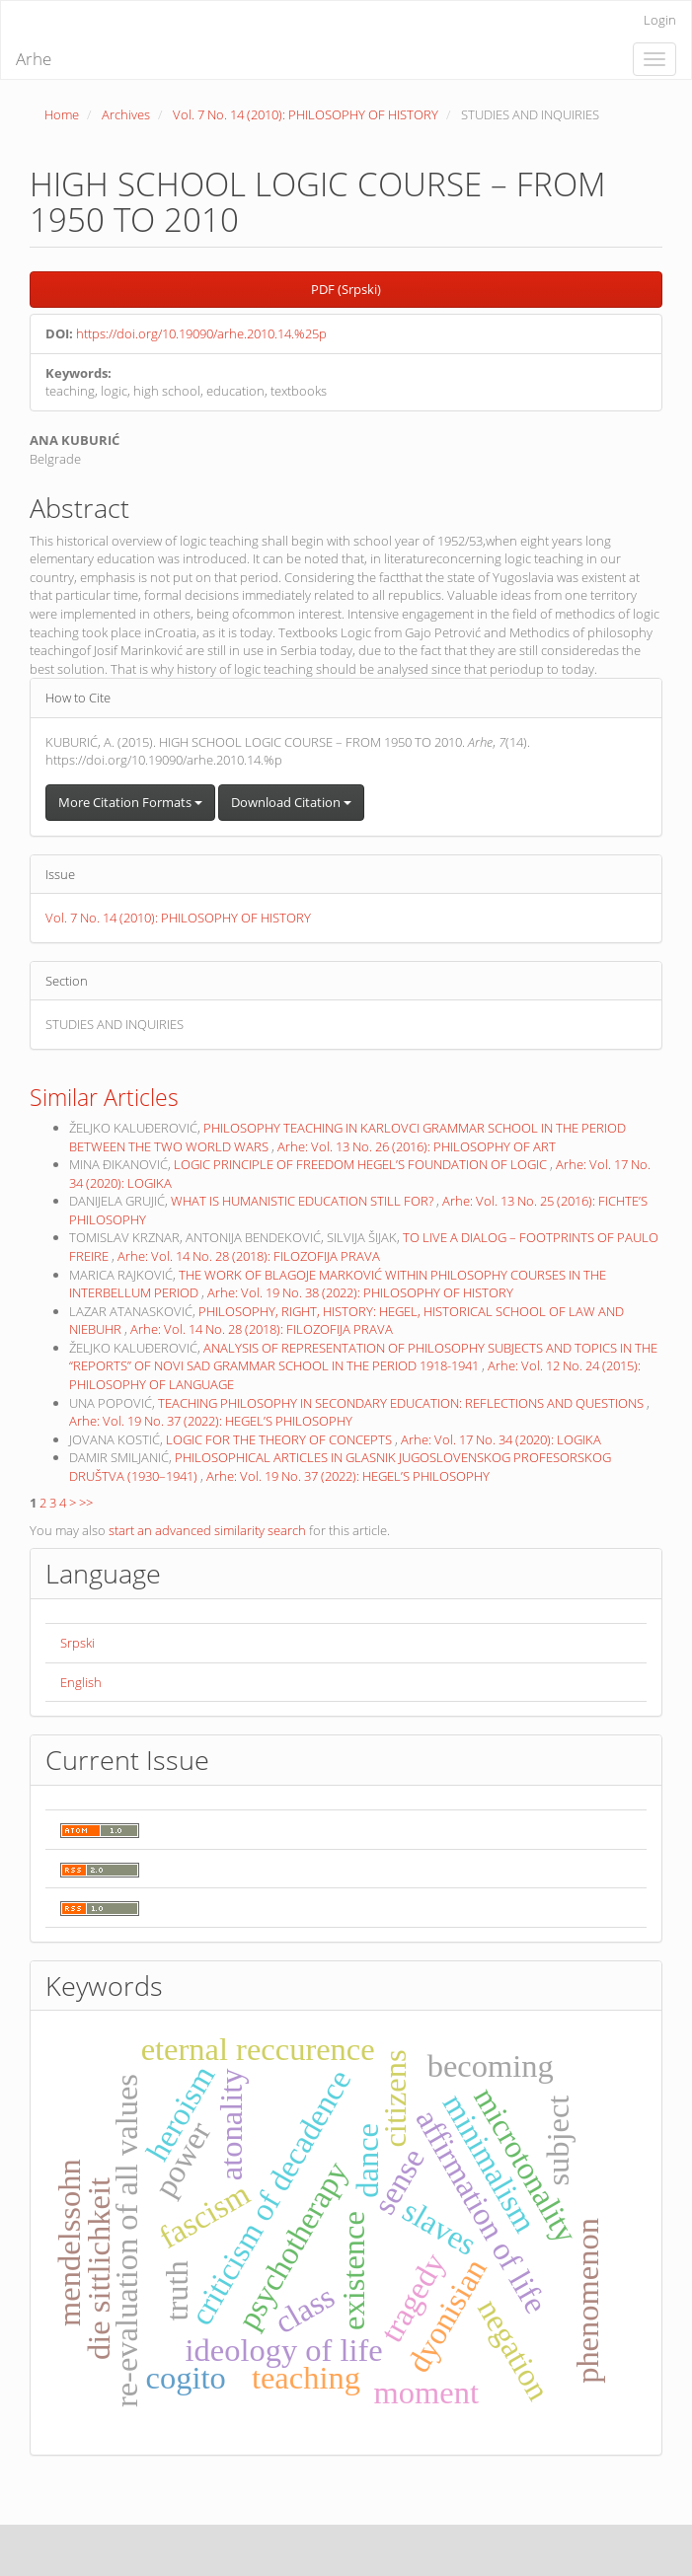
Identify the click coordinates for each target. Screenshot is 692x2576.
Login (660, 20)
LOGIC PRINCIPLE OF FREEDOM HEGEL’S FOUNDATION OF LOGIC (362, 1164)
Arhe (33, 58)
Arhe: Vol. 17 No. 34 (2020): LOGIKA (501, 1439)
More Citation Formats (130, 802)
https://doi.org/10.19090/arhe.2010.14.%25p (201, 333)
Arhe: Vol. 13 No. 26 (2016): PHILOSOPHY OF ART (416, 1146)
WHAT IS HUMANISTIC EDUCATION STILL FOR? (303, 1201)
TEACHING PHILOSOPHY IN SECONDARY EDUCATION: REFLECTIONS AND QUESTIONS (402, 1403)
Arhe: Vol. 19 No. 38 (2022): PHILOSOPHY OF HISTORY (360, 1292)
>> (86, 1502)
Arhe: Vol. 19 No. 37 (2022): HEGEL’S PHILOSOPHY (210, 1421)
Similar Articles (104, 1097)
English (81, 1682)
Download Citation (291, 802)
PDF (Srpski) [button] (346, 289)
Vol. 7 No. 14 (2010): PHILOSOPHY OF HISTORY (305, 114)
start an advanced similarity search (207, 1530)
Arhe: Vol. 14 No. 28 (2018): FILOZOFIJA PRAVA (248, 1256)
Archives (126, 114)
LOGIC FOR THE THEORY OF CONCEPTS (280, 1439)
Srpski (77, 1643)
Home (61, 114)
